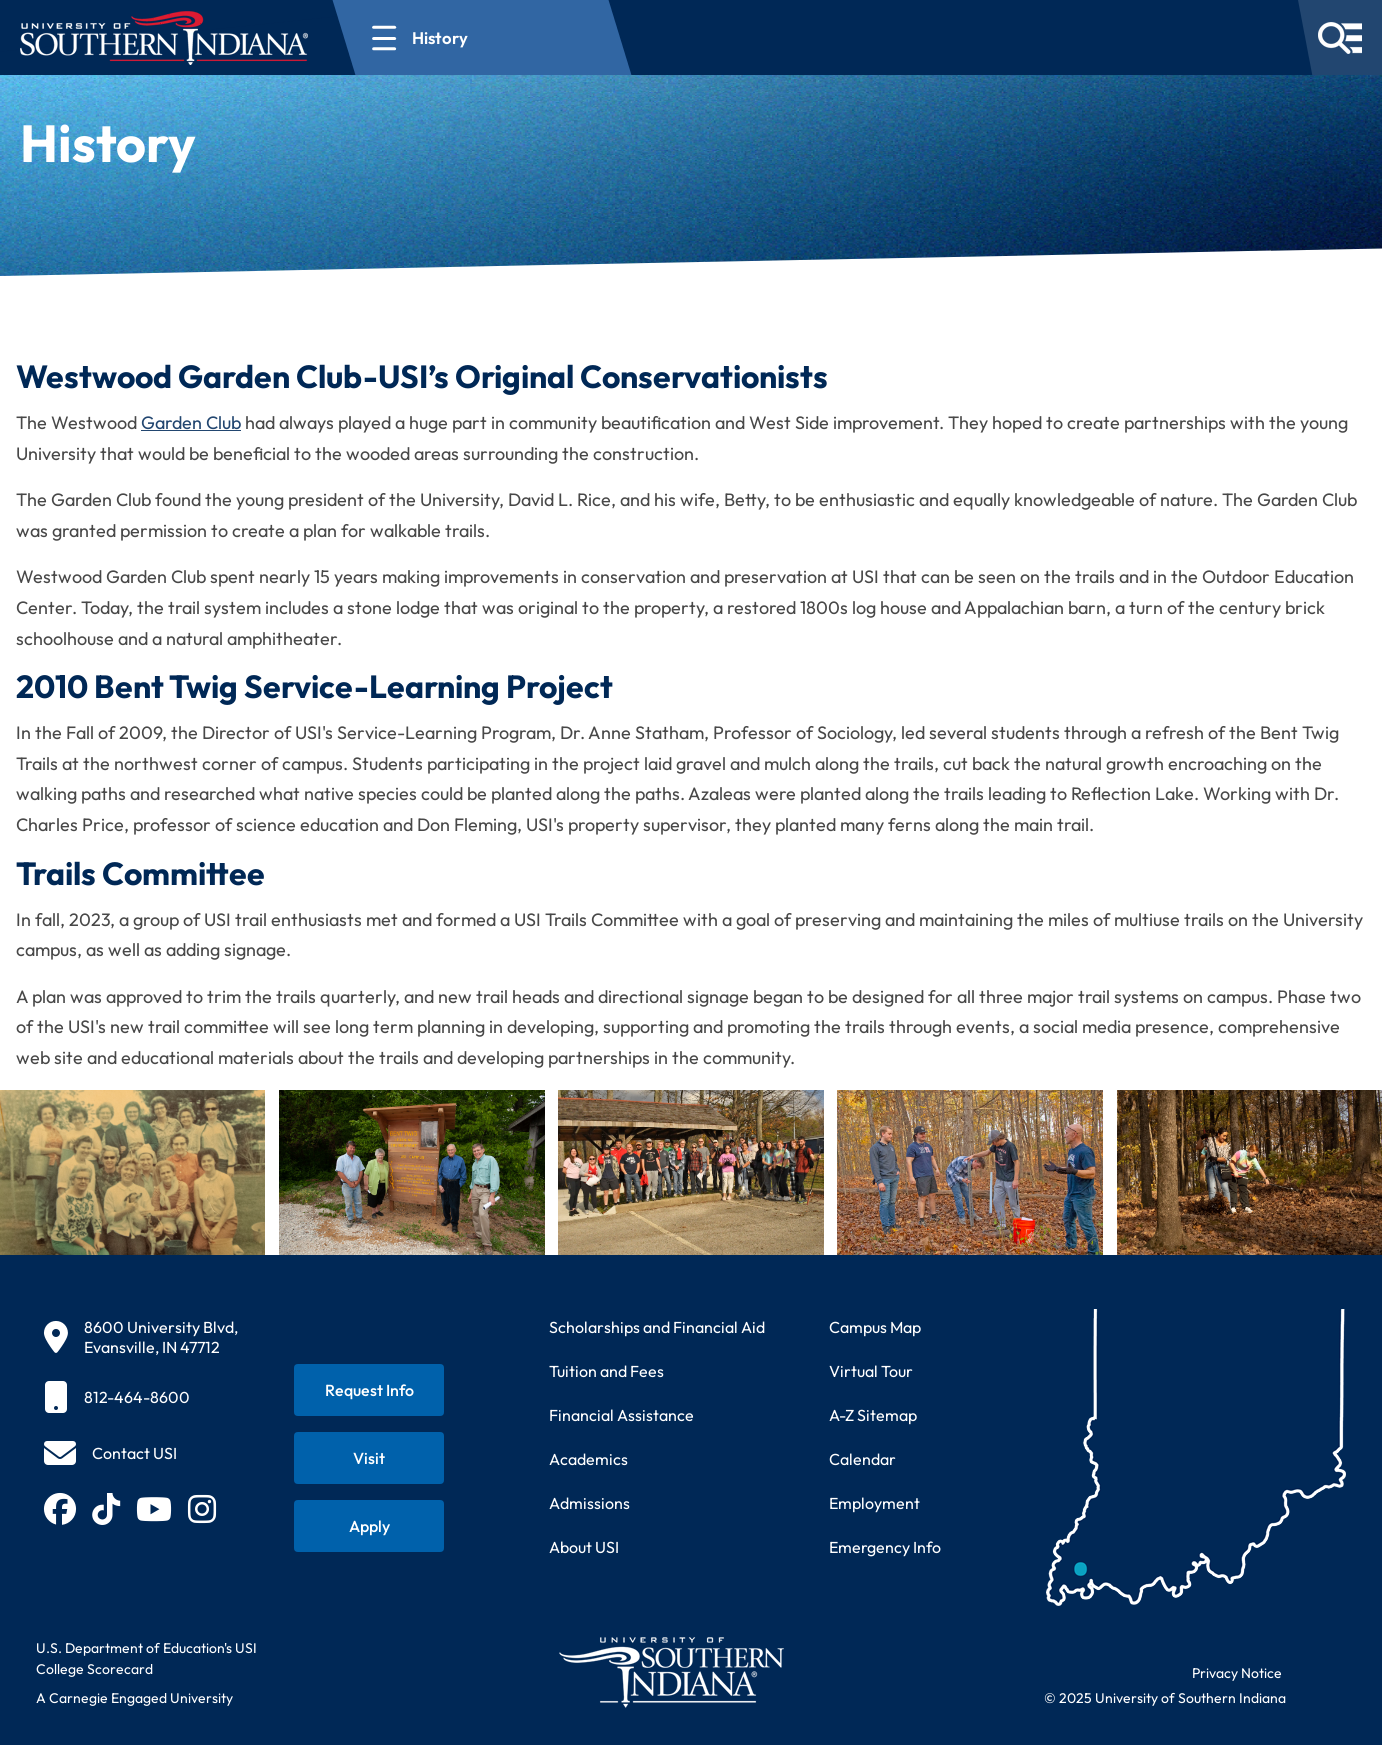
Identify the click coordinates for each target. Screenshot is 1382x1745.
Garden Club (191, 422)
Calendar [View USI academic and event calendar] (862, 1459)
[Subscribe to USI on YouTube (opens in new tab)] (154, 1509)
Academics (588, 1459)
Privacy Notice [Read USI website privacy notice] (1237, 1673)
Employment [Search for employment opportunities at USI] (874, 1503)
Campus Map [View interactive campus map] (875, 1327)
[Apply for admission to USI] (369, 1526)
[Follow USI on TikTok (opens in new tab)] (106, 1509)
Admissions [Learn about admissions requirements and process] (589, 1503)
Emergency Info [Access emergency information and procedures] (885, 1547)
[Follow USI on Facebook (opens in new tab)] (60, 1509)
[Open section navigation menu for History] (482, 37)
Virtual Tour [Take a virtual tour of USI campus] (871, 1371)
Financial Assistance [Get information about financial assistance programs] (621, 1415)
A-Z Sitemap (873, 1415)
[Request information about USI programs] (369, 1390)
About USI (584, 1547)
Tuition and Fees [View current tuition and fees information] (606, 1371)
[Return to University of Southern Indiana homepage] (670, 1671)
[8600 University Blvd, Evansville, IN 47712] (141, 1337)
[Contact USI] (110, 1453)
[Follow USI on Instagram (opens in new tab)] (202, 1509)
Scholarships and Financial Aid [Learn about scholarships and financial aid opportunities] (657, 1327)
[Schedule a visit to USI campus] (369, 1458)
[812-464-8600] (141, 1397)
